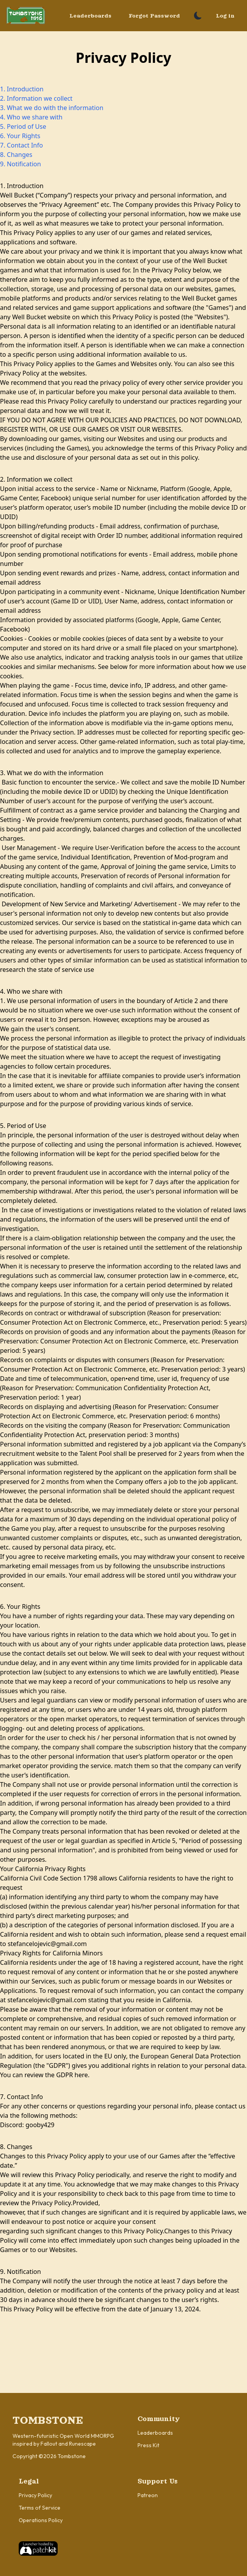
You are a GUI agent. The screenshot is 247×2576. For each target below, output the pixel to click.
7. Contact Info (21, 145)
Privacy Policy (35, 2495)
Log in (225, 15)
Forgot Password (154, 15)
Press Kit (148, 2445)
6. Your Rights (20, 136)
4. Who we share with (31, 117)
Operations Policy (41, 2520)
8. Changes (16, 154)
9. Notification (20, 164)
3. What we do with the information (51, 107)
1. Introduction (22, 89)
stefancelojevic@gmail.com (47, 1943)
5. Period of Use (23, 126)
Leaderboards (90, 15)
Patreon (148, 2495)
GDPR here (72, 2075)
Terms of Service (39, 2507)
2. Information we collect (36, 98)
